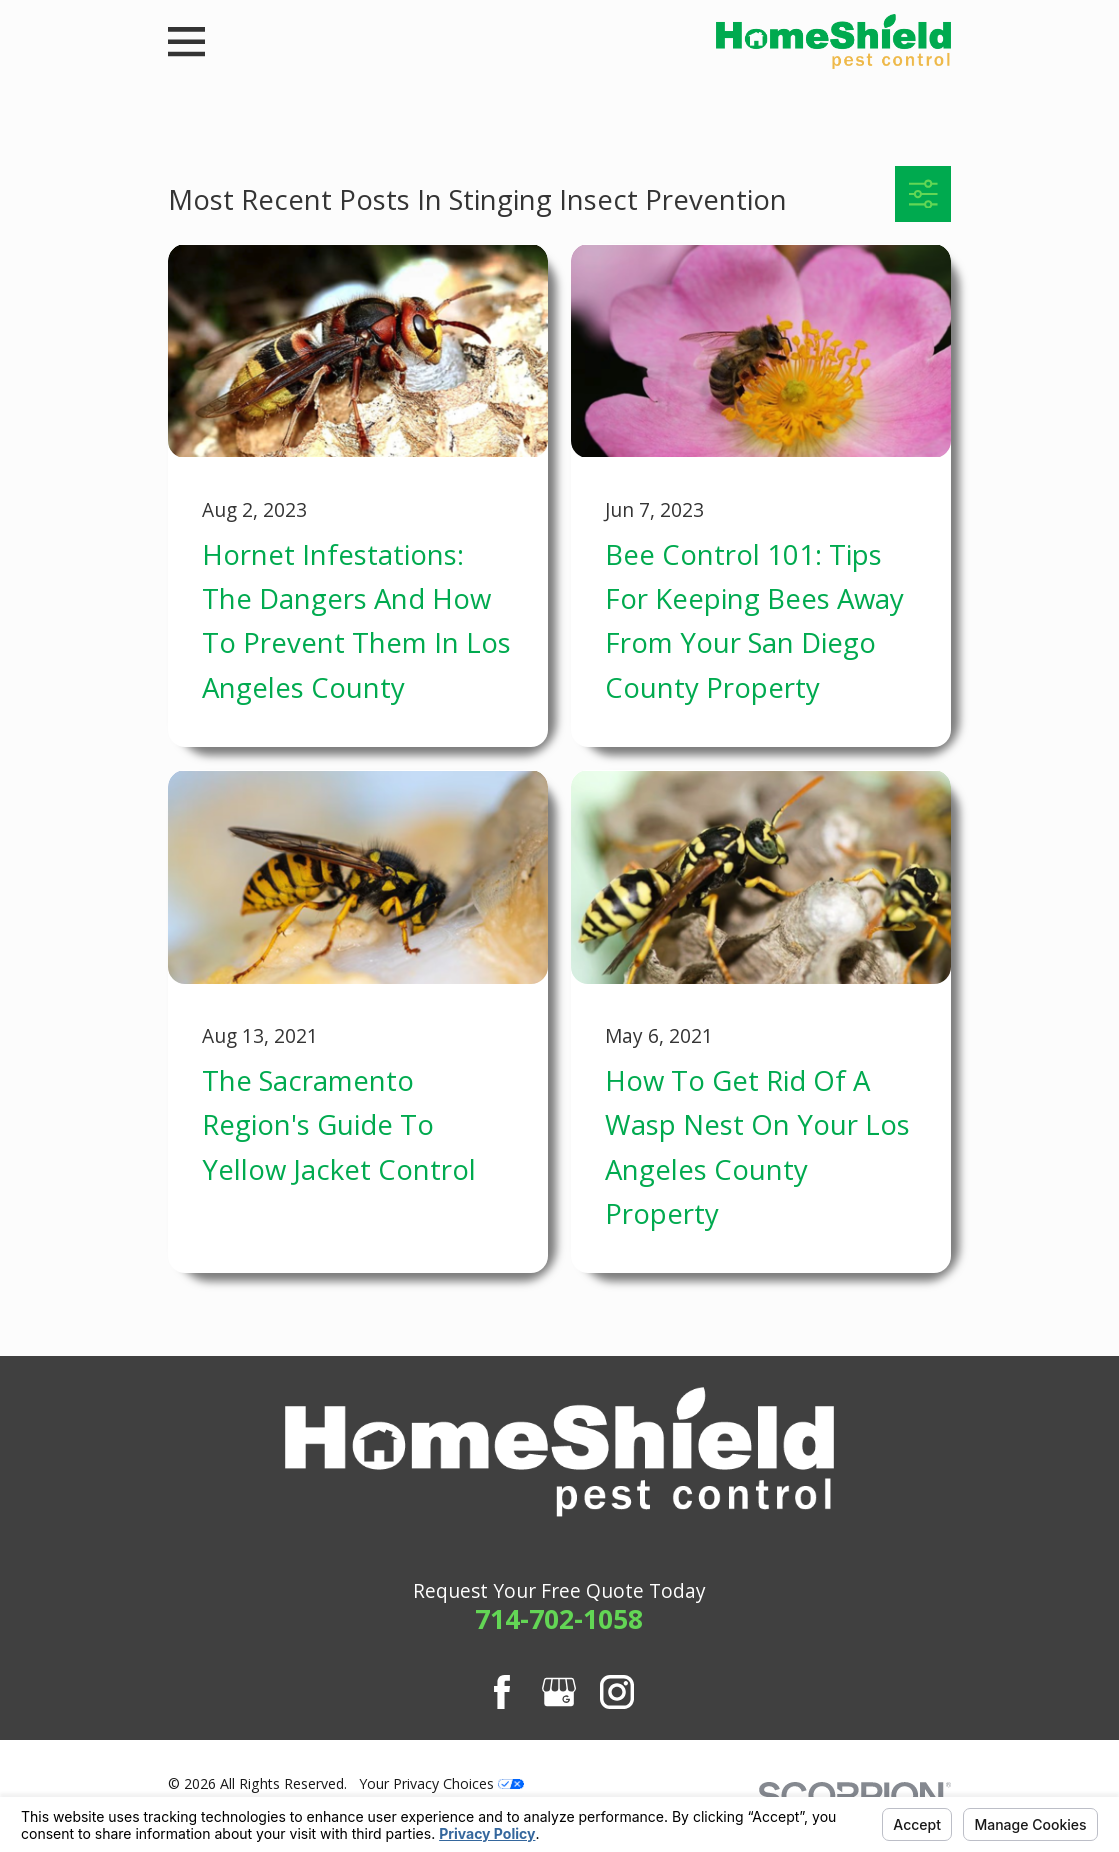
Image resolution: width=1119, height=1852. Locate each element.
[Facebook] (502, 1692)
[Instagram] (617, 1692)
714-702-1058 (559, 1619)
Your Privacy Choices (441, 1783)
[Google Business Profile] (559, 1692)
